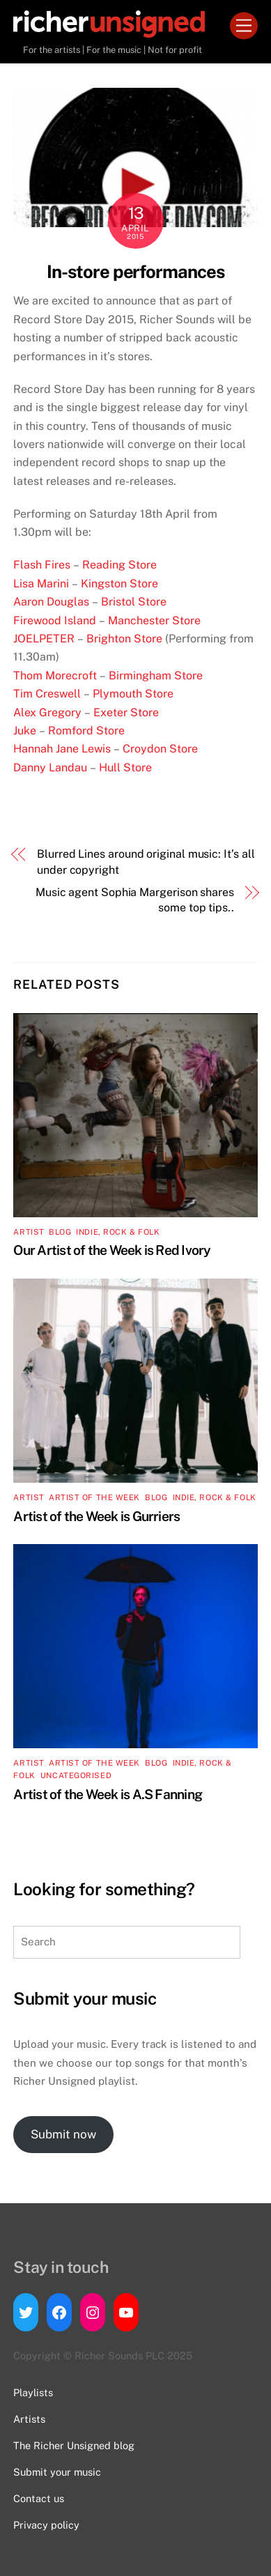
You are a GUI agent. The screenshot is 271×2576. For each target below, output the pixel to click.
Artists (29, 2419)
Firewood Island (54, 620)
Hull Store (125, 767)
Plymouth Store (133, 693)
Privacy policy (46, 2525)
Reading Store (119, 564)
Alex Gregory (47, 712)
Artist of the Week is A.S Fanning (107, 1794)
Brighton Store (124, 638)
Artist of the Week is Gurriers (96, 1516)
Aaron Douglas (51, 601)
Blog (60, 1232)
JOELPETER (44, 638)
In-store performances (136, 271)
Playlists (33, 2392)
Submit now (63, 2134)
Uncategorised (75, 1775)
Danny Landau (50, 767)
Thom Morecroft (55, 675)
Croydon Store (160, 748)
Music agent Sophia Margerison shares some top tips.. (135, 900)
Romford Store (86, 730)
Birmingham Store (156, 675)
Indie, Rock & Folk (118, 1232)
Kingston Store (119, 583)
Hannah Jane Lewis (62, 748)
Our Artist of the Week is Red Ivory (111, 1250)
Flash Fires (41, 564)
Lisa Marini (41, 583)
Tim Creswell (48, 693)
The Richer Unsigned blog (73, 2445)
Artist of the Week (94, 1497)
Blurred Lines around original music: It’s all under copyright (145, 861)
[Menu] (244, 26)
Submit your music (57, 2472)
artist (28, 1232)
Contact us (38, 2498)
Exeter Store (126, 712)
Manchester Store (154, 620)
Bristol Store (134, 601)
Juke (24, 730)
